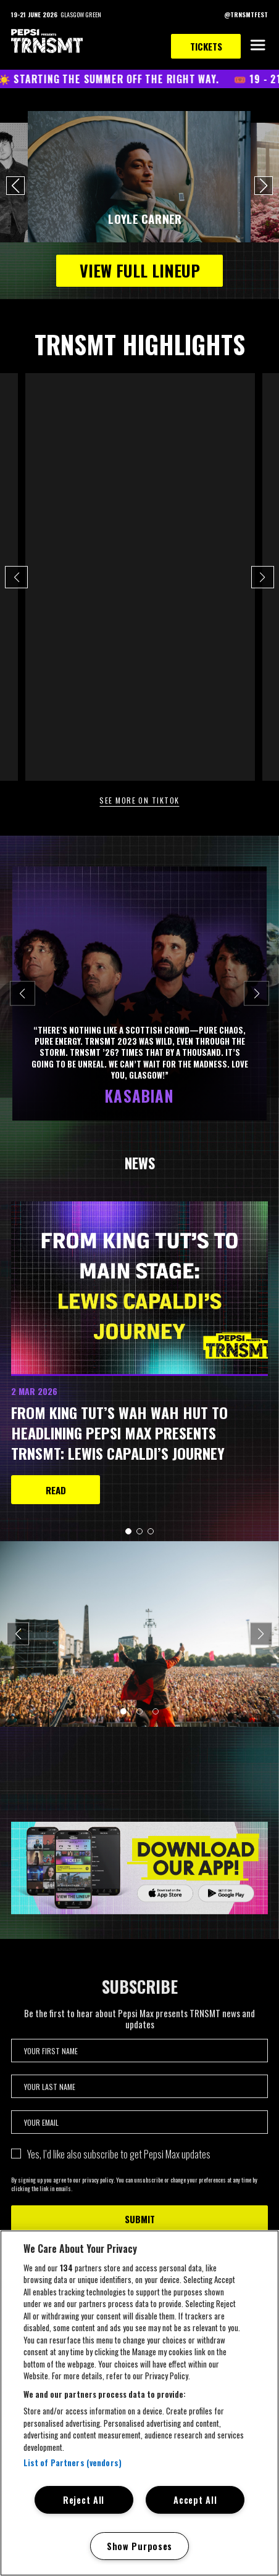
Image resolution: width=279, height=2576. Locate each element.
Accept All (195, 2499)
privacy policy (98, 2188)
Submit (140, 2227)
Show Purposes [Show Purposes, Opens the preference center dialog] (139, 2546)
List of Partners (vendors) (72, 2462)
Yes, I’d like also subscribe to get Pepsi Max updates (118, 2162)
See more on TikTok (139, 800)
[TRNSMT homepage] (47, 41)
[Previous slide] (22, 993)
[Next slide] (256, 993)
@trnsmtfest (51, 378)
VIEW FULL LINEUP (140, 270)
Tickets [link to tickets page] (206, 46)
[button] (15, 185)
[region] (139, 2403)
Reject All (83, 2499)
